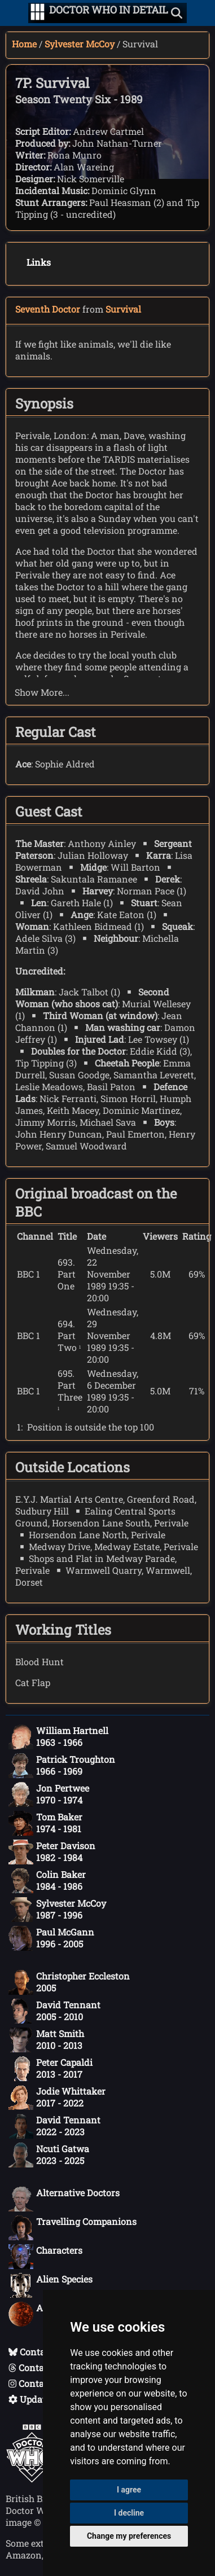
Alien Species (50, 2285)
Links (39, 262)
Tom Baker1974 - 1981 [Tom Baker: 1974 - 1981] (45, 1823)
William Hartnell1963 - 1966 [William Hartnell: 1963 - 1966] (58, 1736)
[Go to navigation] (37, 13)
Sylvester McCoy (80, 44)
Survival (123, 309)
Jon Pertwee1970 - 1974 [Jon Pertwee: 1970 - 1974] (48, 1794)
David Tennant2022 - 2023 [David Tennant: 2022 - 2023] (54, 2126)
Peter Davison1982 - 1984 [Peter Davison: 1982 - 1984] (51, 1852)
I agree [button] (129, 2489)
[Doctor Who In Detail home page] (108, 13)
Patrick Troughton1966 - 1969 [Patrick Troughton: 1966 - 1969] (61, 1765)
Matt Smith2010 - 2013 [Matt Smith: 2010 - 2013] (46, 2040)
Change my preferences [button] (129, 2535)
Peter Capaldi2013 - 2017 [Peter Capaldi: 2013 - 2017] (50, 2068)
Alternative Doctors (64, 2199)
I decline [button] (129, 2512)
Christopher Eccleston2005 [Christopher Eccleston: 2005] (69, 1982)
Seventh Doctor (47, 309)
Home (24, 44)
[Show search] (176, 13)
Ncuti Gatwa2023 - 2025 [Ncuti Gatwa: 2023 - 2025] (48, 2155)
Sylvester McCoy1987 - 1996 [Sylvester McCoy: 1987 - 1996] (57, 1909)
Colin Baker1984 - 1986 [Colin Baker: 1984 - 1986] (47, 1880)
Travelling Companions (72, 2227)
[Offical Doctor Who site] (32, 2479)
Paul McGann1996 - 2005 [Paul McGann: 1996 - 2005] (51, 1938)
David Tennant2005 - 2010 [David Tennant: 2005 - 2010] (54, 2011)
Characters (45, 2256)
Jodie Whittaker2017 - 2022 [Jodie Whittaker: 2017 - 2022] (57, 2097)
